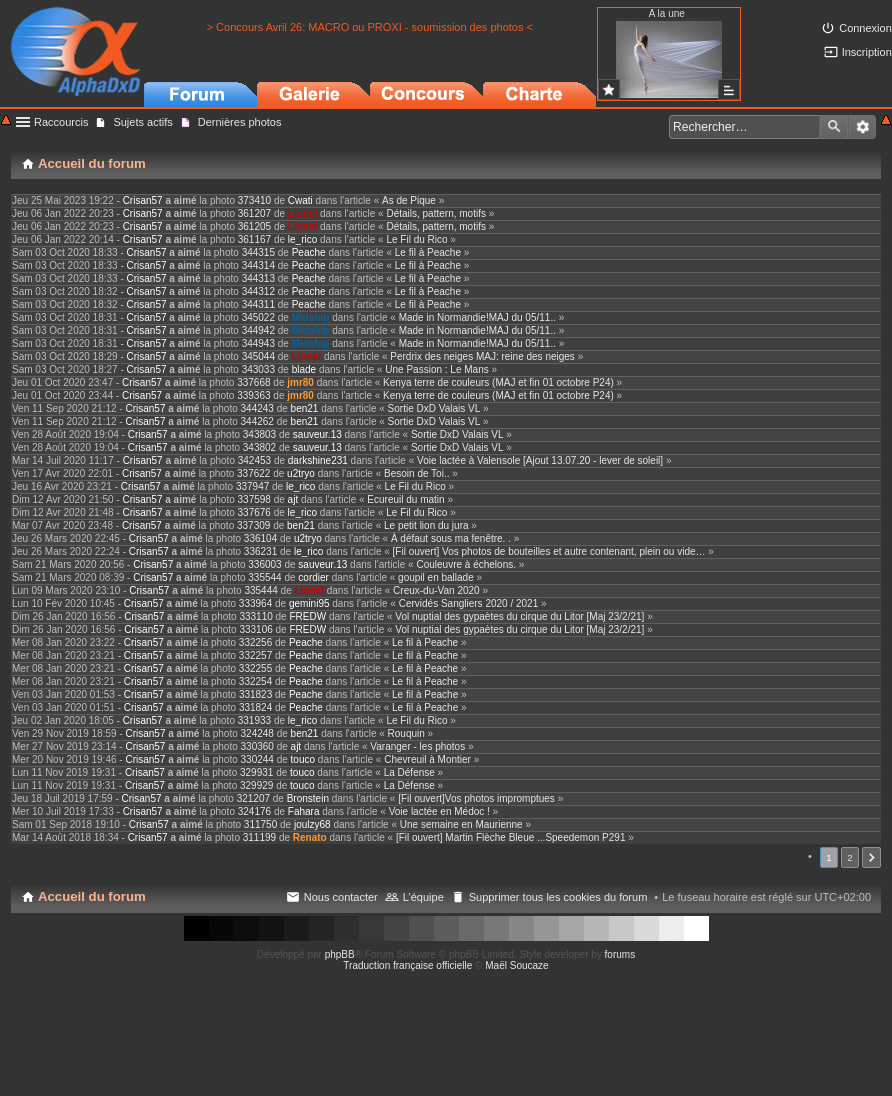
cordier (313, 577)
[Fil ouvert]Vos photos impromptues (476, 798)
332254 (255, 681)
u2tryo (301, 473)
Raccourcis (61, 122)
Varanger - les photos (417, 746)
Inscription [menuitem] (867, 52)
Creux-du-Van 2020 (436, 590)
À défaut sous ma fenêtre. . (451, 538)
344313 (258, 278)
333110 (255, 616)
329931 (256, 772)
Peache (309, 252)
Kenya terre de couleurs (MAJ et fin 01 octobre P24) (498, 382)
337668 (253, 382)
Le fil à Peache (428, 252)
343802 (259, 447)
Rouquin (406, 733)
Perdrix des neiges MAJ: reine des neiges (482, 356)
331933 (254, 720)
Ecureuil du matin (405, 499)
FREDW (307, 616)
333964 (255, 603)
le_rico (302, 239)
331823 (255, 694)
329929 (256, 785)
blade (304, 369)
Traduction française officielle (407, 965)
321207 (253, 798)
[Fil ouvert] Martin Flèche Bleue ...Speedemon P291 (511, 837)
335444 (260, 590)
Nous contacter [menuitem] (341, 897)
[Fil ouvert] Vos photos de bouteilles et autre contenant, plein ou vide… (549, 551)
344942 (258, 330)
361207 (254, 213)
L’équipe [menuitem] (423, 897)
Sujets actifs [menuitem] (142, 122)
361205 (254, 226)
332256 (255, 642)
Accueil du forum (92, 896)
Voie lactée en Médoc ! (439, 811)
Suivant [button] (871, 857)
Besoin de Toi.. (416, 473)
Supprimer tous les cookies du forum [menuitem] (558, 897)
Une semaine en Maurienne (461, 824)
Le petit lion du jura (426, 525)
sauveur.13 (317, 434)
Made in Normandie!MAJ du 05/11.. (477, 317)
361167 (254, 239)
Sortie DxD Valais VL (434, 408)
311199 (259, 837)
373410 (254, 200)
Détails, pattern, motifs (435, 213)
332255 (255, 668)
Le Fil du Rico (416, 239)
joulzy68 (312, 824)
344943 (258, 343)
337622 (253, 473)
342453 (254, 460)
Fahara (304, 811)
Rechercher (834, 127)
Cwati (300, 200)
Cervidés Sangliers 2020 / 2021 (469, 603)
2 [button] (850, 857)
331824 (255, 707)
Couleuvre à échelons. (466, 564)
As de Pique (409, 200)
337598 (254, 499)
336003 (264, 564)
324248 (257, 733)
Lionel (302, 213)
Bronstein (308, 798)
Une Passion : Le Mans (436, 369)
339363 (253, 395)
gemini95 (309, 603)
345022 (258, 317)
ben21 (305, 408)
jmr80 (300, 382)
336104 (260, 538)
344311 (258, 304)
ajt (293, 499)
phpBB (340, 954)
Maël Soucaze (516, 965)
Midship (311, 317)
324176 (254, 811)
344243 (257, 408)
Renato (310, 837)
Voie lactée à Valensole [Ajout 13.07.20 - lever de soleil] (540, 460)
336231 (260, 551)
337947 (252, 486)
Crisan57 (143, 200)
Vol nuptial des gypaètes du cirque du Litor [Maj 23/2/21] (519, 616)
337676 (254, 512)
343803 (259, 434)
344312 (258, 291)
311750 (260, 824)
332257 (255, 655)
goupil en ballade (436, 577)
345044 (258, 356)
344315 (258, 252)
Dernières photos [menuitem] (240, 122)
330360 (257, 746)
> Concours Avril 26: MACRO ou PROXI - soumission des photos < (370, 27)
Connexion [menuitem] (865, 28)
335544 (264, 577)
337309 (253, 525)
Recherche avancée (862, 127)
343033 (258, 369)
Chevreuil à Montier (427, 759)
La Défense (409, 772)
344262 (257, 421)
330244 (257, 759)
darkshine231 (318, 460)
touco (303, 759)
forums (620, 954)
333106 (255, 629)
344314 (258, 265)
